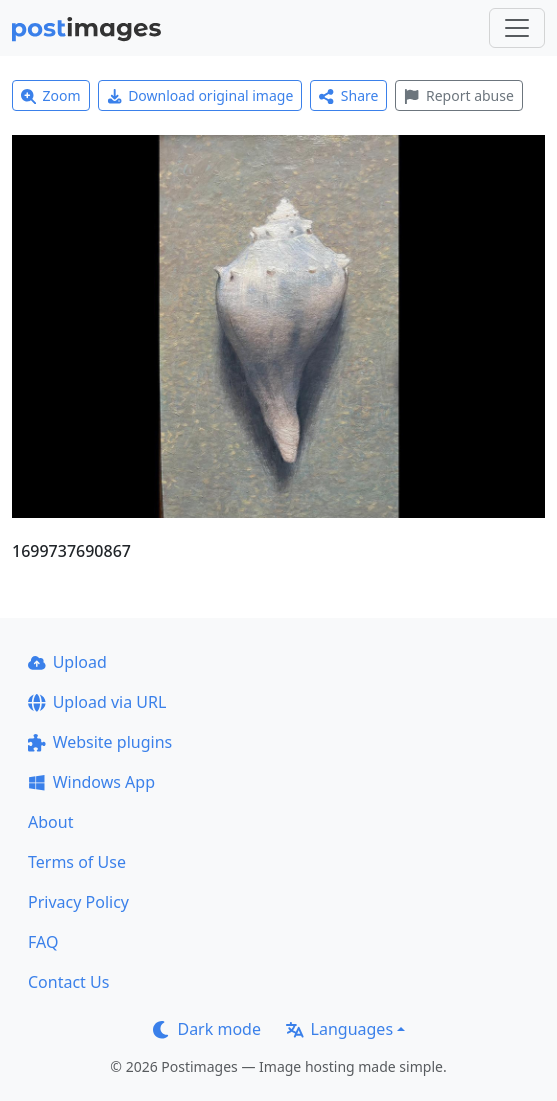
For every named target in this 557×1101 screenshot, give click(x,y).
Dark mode (207, 1029)
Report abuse (458, 95)
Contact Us (68, 982)
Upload (67, 662)
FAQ (43, 942)
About (50, 822)
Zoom (51, 95)
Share (348, 95)
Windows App (91, 782)
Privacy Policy (78, 902)
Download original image (200, 95)
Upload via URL (97, 702)
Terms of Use (77, 862)
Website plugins (100, 742)
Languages (339, 1029)
